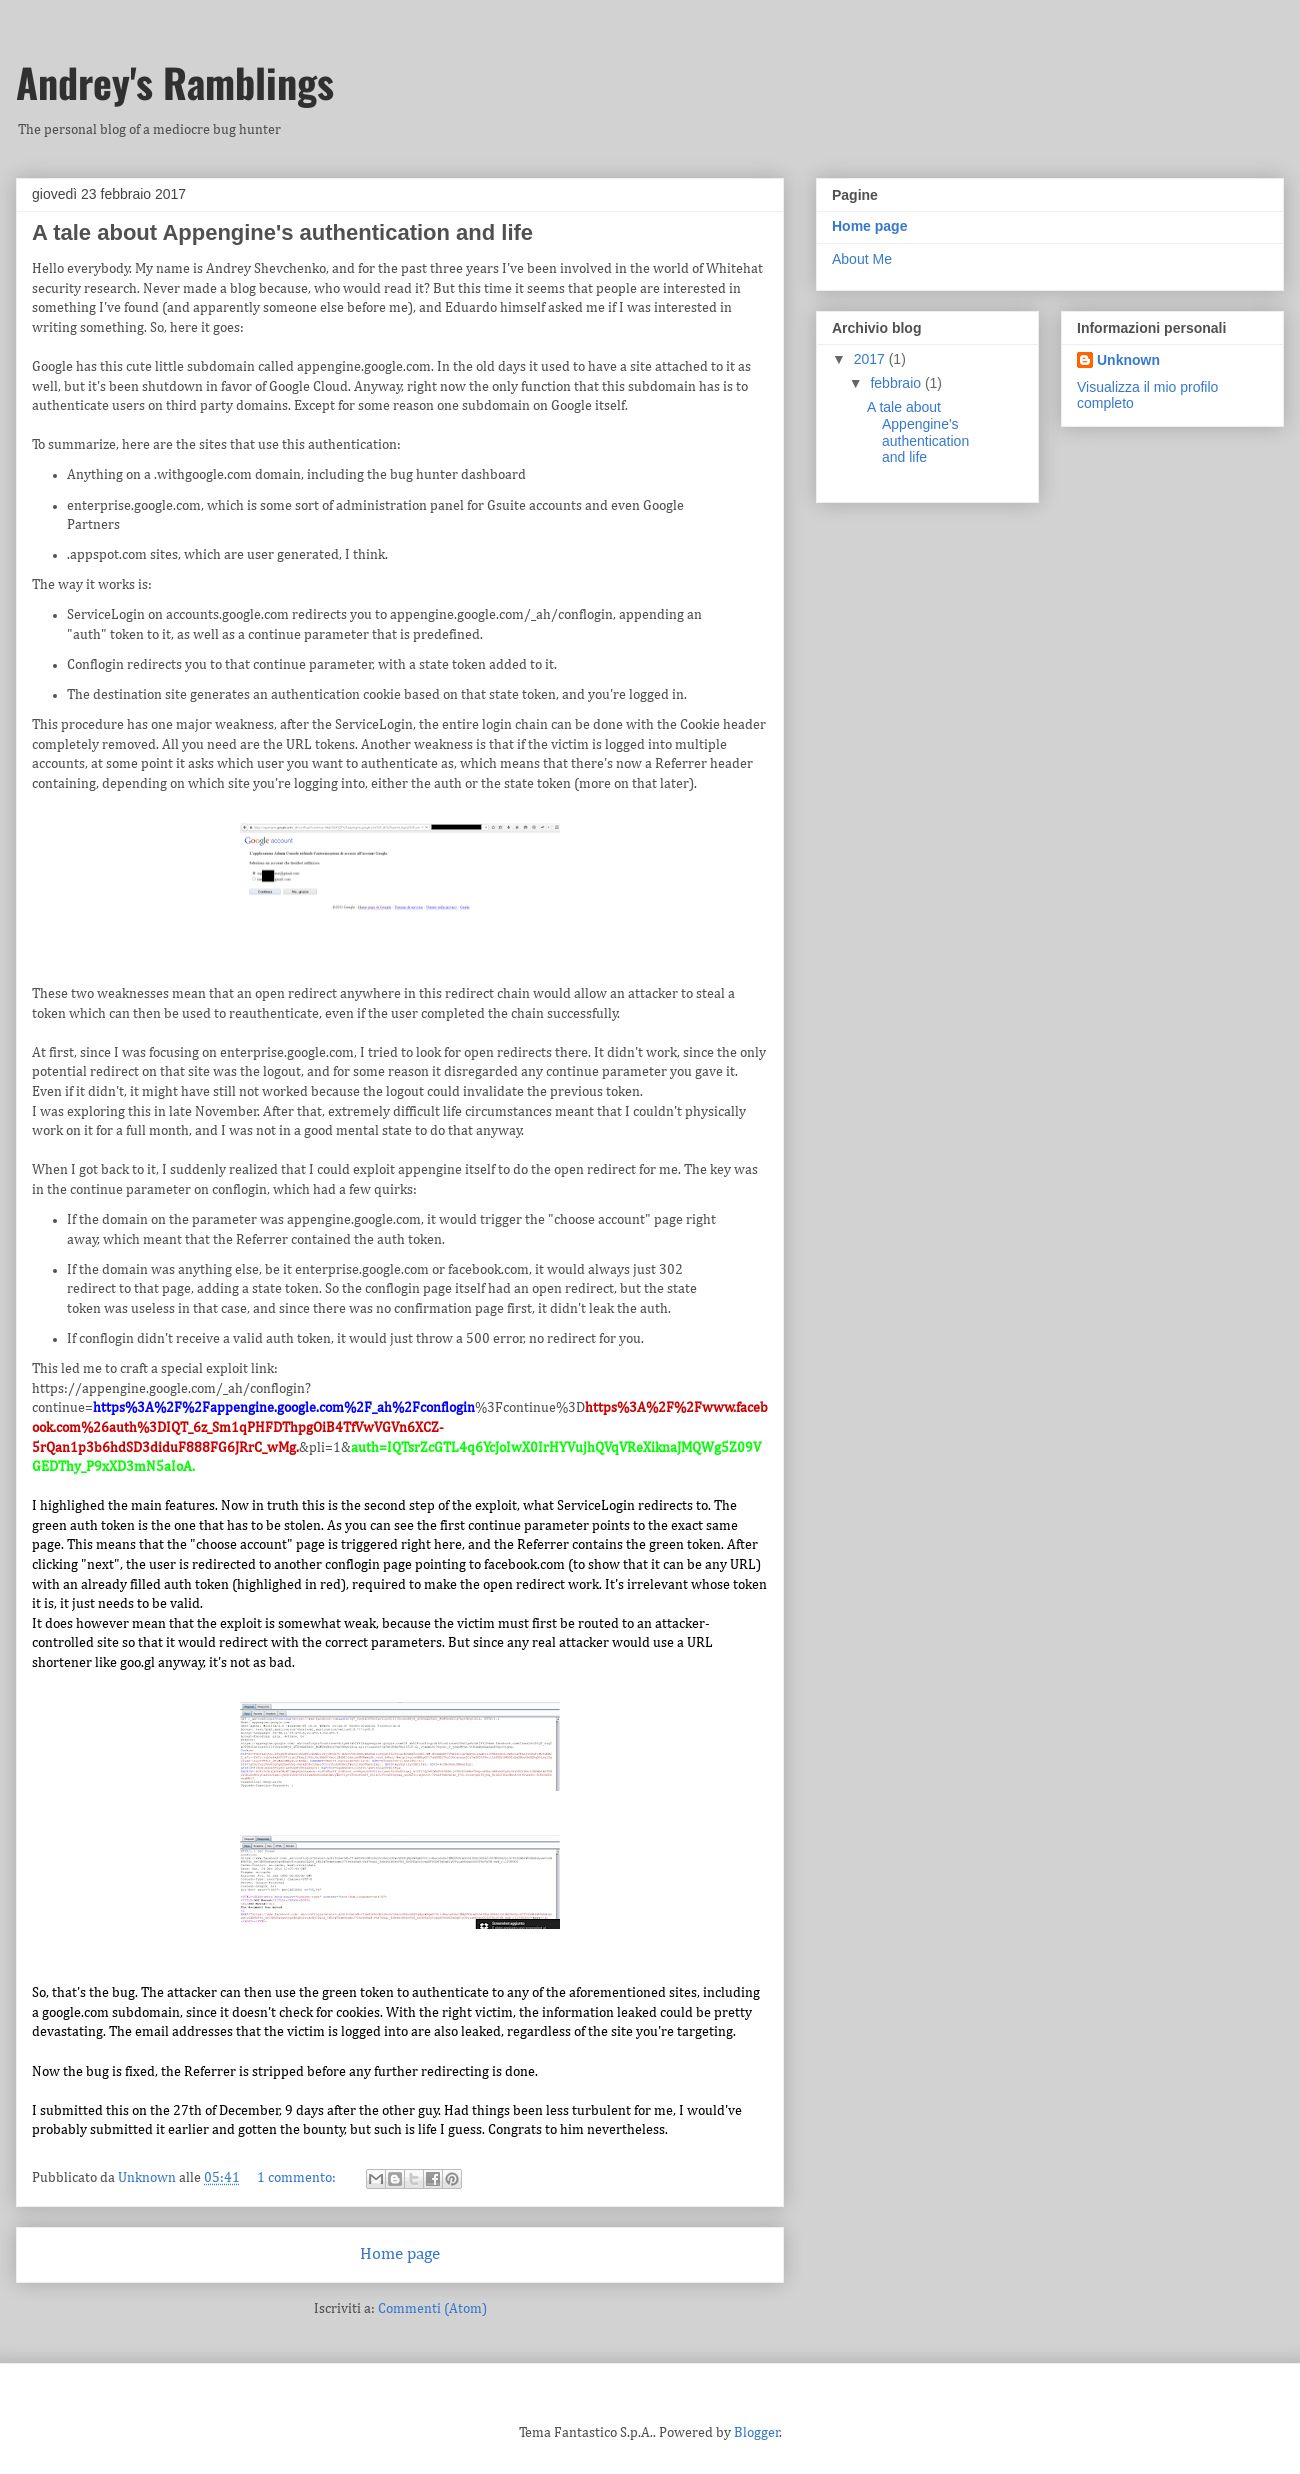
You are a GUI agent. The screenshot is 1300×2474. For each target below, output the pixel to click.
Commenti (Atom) (432, 2309)
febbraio (897, 383)
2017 (871, 359)
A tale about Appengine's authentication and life (282, 232)
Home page (400, 2254)
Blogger (757, 2433)
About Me (862, 259)
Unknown (1128, 360)
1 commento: (298, 2178)
